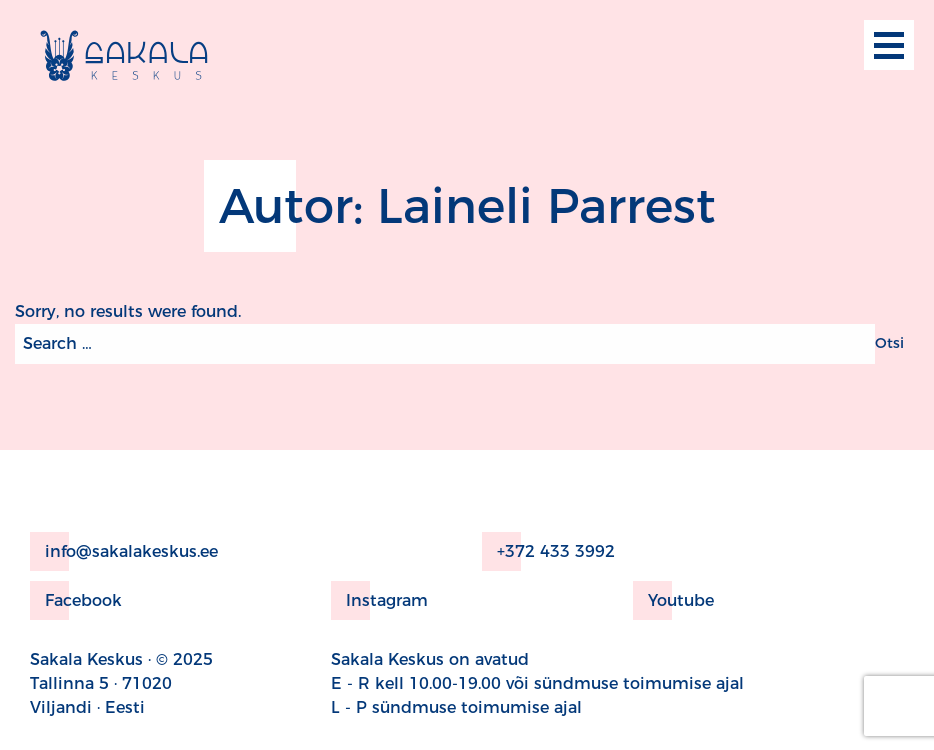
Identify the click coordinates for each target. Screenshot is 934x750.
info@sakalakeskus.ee (124, 551)
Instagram (379, 600)
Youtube (673, 600)
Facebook (76, 600)
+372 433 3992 (548, 551)
